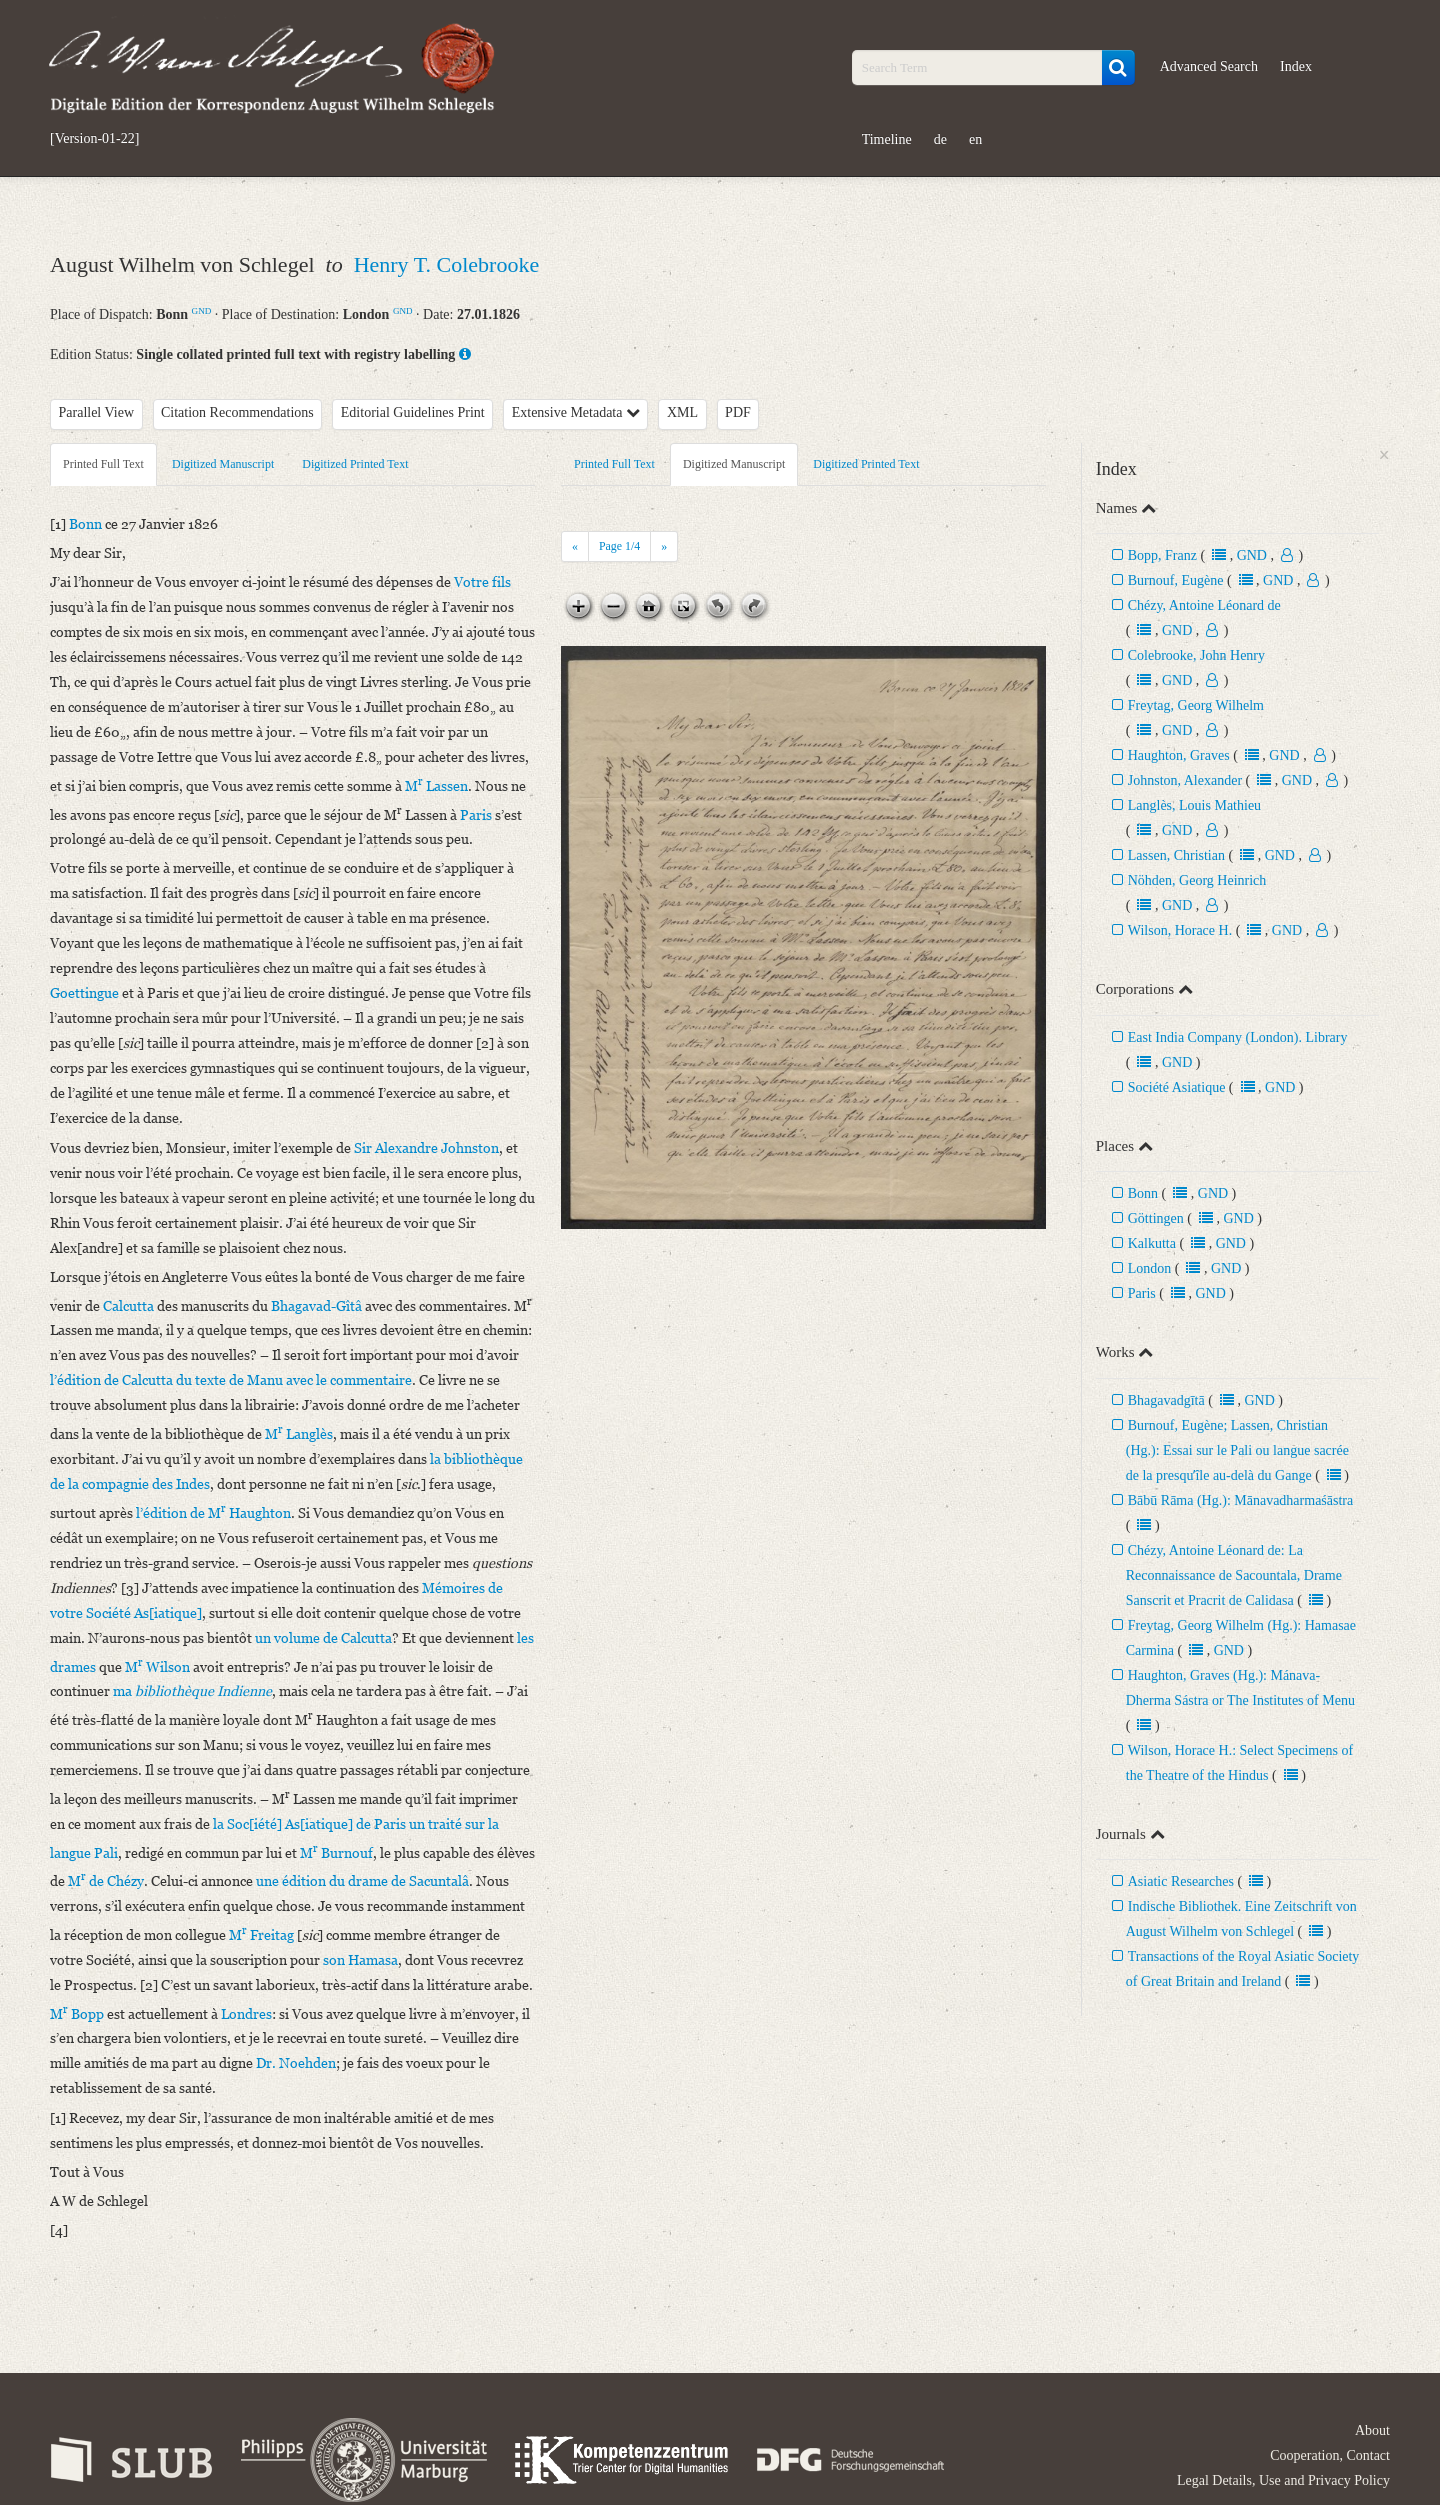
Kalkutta (1152, 1243)
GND (202, 311)
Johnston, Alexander (1185, 780)
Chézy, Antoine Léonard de (1204, 605)
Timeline (887, 139)
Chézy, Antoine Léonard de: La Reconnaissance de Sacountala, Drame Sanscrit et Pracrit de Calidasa (1234, 1575)
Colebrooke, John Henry (1196, 655)
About (1372, 2430)
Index (1296, 66)
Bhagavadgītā (1166, 1400)
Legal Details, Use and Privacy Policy (1283, 2480)
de (940, 139)
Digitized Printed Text (355, 464)
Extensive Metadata (576, 412)
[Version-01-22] (94, 139)
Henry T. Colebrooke (447, 264)
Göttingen (1156, 1218)
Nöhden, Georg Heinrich (1197, 880)
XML (682, 412)
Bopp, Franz (1162, 555)
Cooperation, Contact (1330, 2455)
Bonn (1143, 1193)
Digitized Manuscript (223, 464)
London (1150, 1268)
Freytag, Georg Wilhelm (1196, 705)
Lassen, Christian (1176, 855)
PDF (738, 412)
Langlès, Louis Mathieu (1194, 805)
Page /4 (619, 546)
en (975, 139)
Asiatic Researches (1181, 1881)
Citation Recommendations (237, 412)
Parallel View (97, 412)
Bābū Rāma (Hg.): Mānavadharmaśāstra (1240, 1500)
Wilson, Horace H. (1180, 930)
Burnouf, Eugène (1176, 580)
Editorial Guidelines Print (413, 412)
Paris (1142, 1293)
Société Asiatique (1177, 1087)
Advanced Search (1209, 66)
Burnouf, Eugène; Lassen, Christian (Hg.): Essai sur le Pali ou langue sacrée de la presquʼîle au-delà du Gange (1237, 1450)
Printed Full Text (103, 464)
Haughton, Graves (1179, 755)
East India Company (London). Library (1238, 1037)
